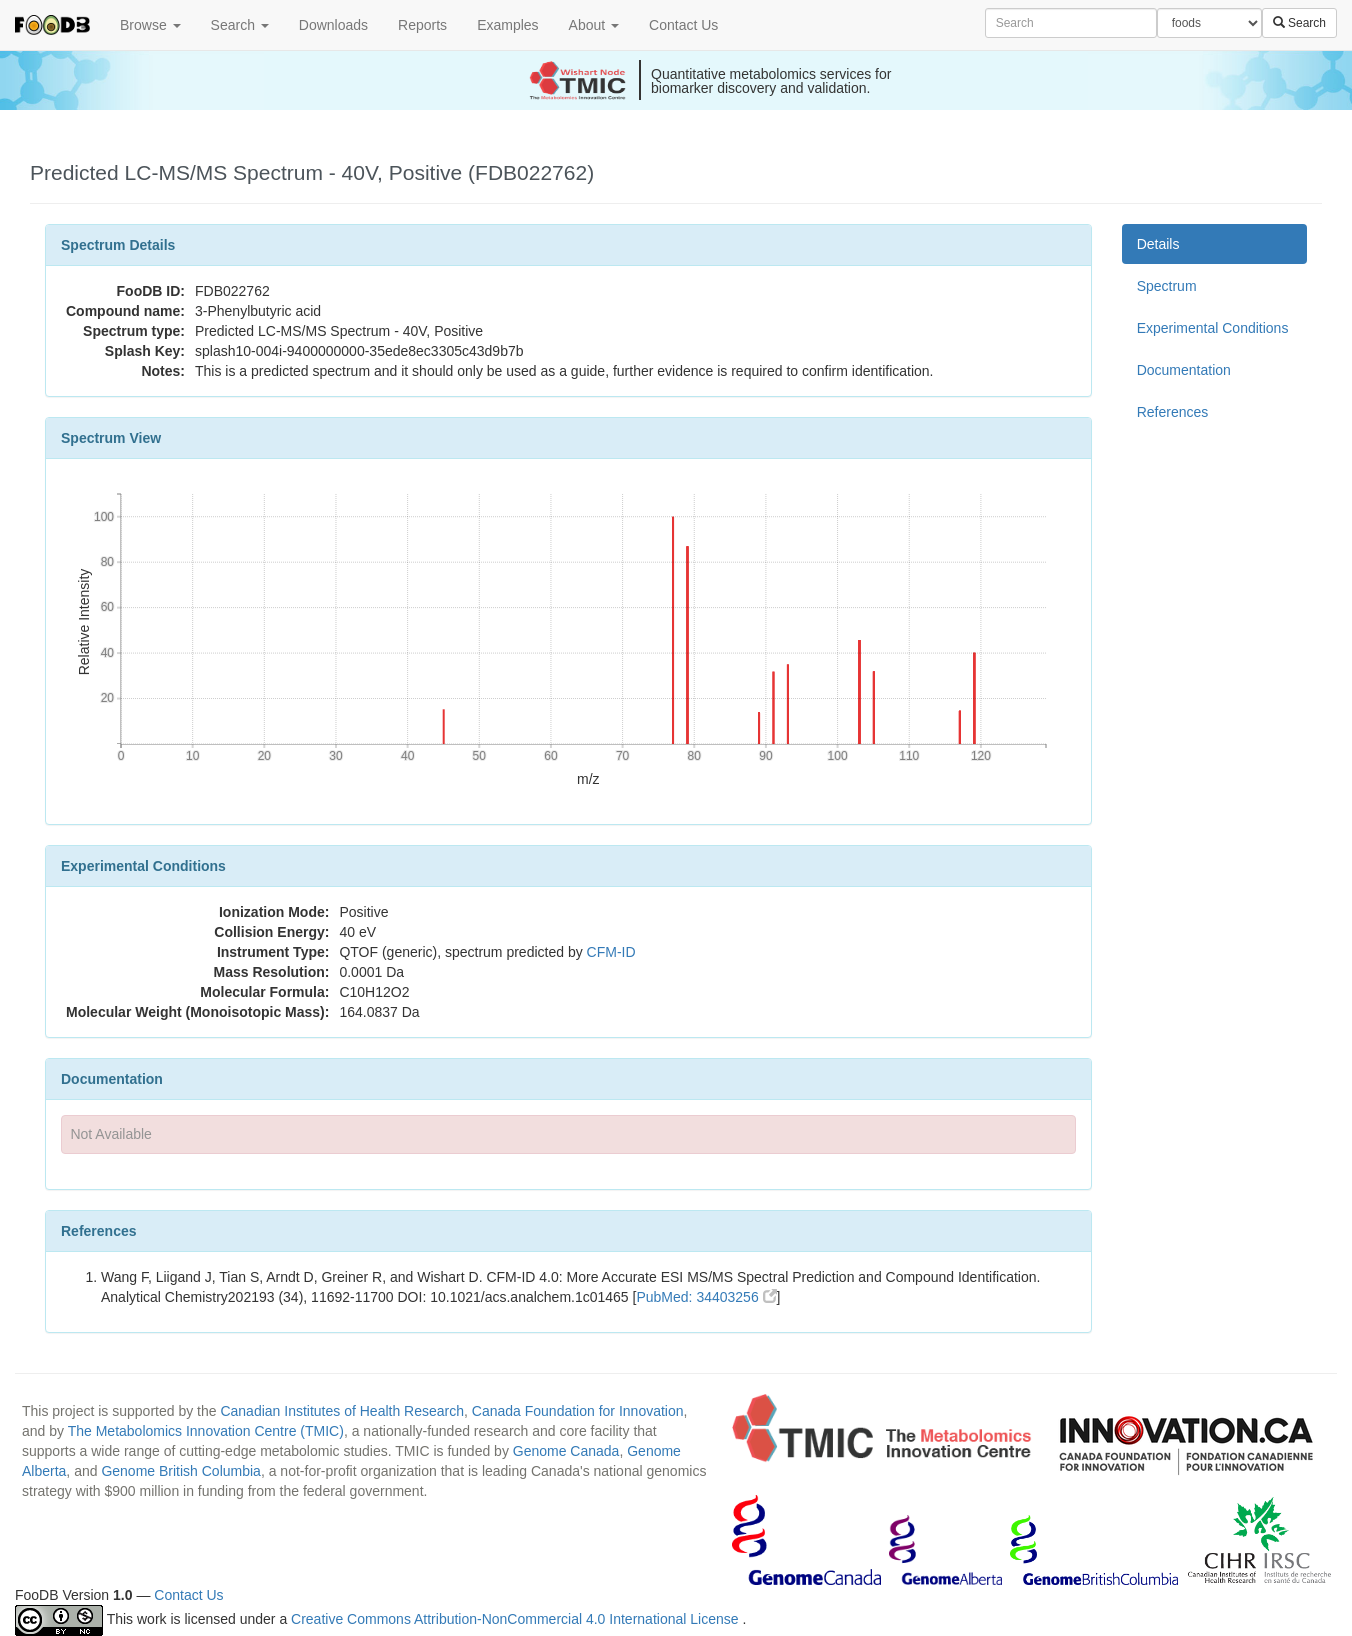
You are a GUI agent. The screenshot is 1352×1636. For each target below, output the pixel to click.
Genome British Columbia (181, 1471)
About (594, 25)
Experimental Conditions (1213, 328)
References (1173, 412)
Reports (422, 25)
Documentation (1184, 370)
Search (240, 25)
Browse (150, 25)
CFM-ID (611, 952)
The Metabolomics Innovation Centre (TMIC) (206, 1431)
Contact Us (683, 25)
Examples (507, 25)
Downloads (333, 25)
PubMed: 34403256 (706, 1297)
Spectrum (1167, 286)
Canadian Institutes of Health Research (342, 1411)
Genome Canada (566, 1451)
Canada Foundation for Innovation (578, 1411)
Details (1158, 244)
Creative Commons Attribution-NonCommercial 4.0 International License (516, 1619)
